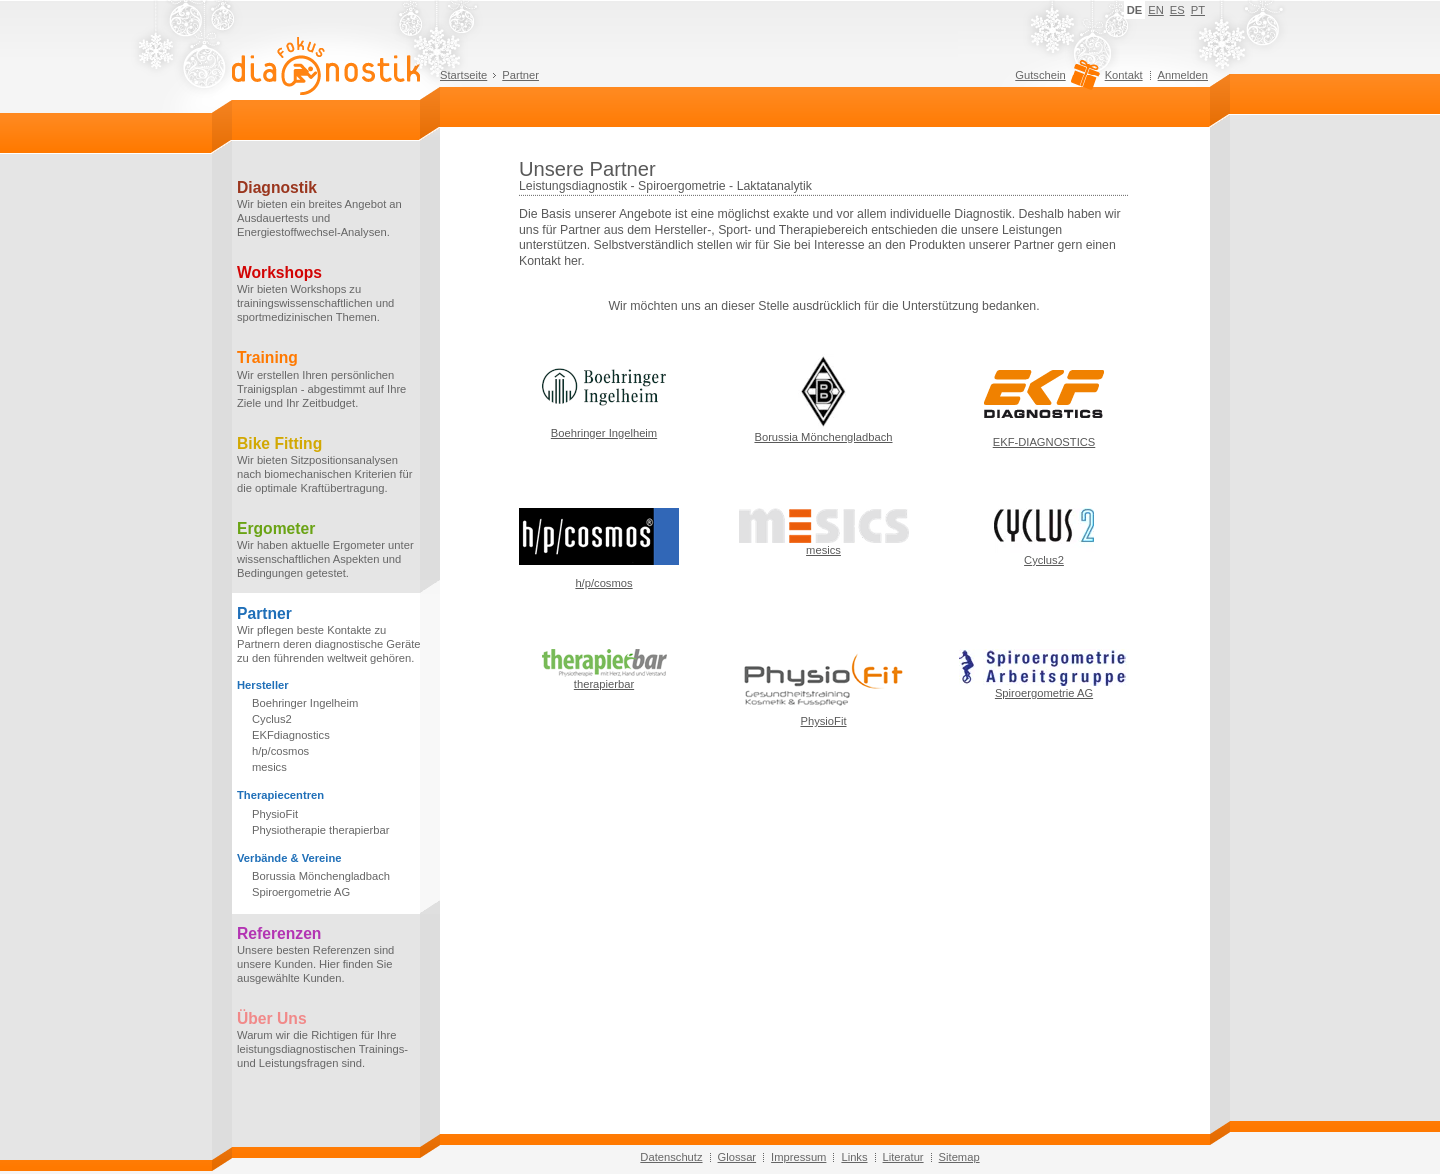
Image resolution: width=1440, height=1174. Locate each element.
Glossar (737, 1157)
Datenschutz (671, 1157)
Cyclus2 (272, 719)
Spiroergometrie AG (301, 892)
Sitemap (959, 1157)
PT (1198, 10)
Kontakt (1124, 75)
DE (1135, 10)
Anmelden (1183, 75)
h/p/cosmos (280, 751)
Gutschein (1054, 80)
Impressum (798, 1157)
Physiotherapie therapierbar (320, 830)
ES (1177, 10)
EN (1156, 10)
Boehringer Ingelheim (305, 703)
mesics (269, 767)
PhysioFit (275, 814)
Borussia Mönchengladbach (321, 876)
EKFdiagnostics (291, 735)
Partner (520, 75)
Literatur (903, 1157)
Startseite (463, 75)
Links (854, 1157)
